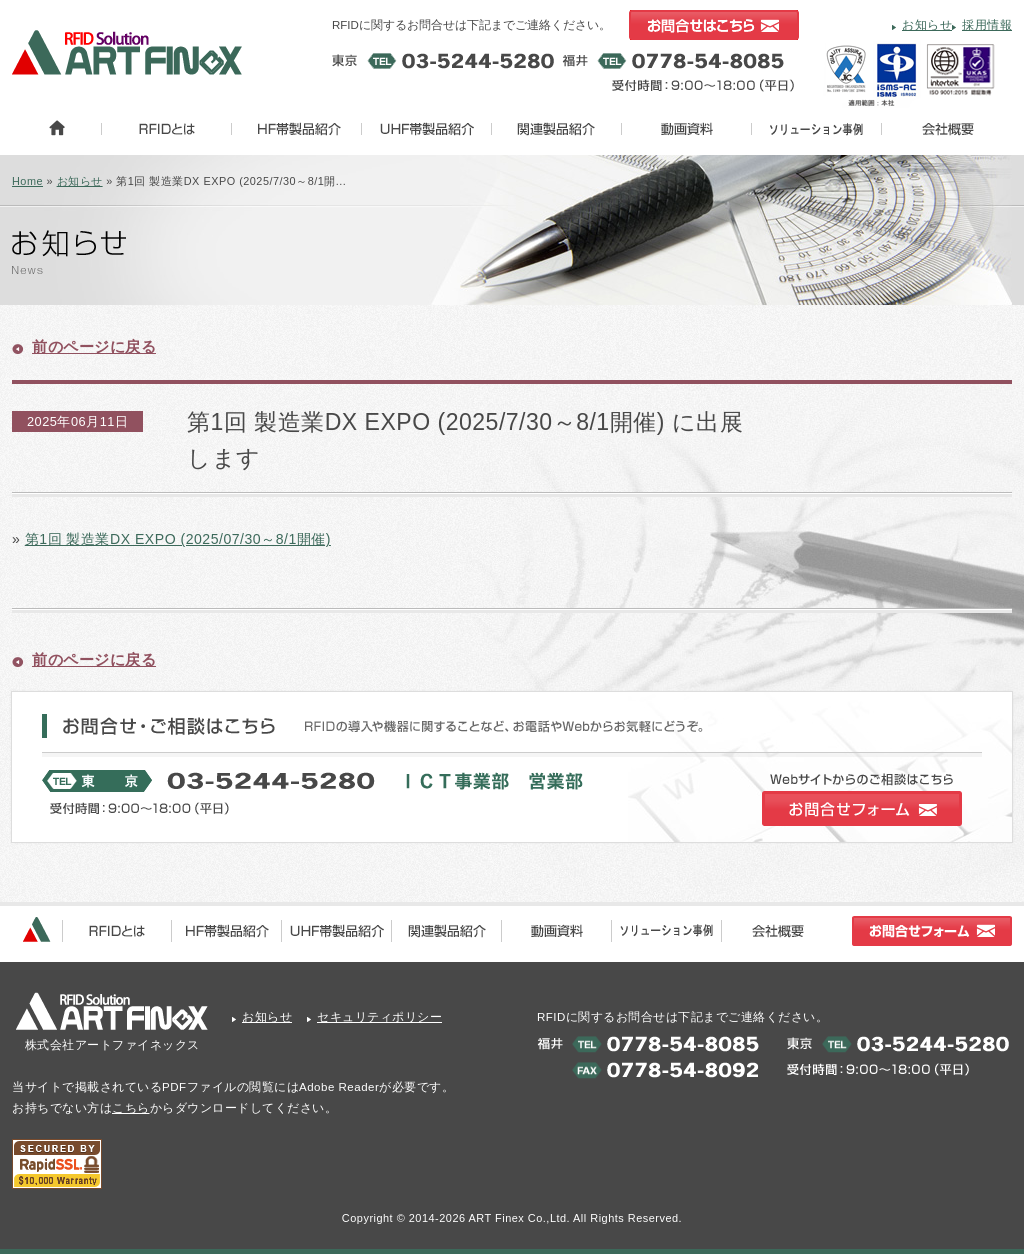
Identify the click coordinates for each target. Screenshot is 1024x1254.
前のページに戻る (94, 346)
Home (27, 181)
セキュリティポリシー (379, 1017)
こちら (131, 1108)
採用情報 (987, 25)
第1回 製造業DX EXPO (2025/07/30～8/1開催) (178, 539)
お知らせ (927, 25)
